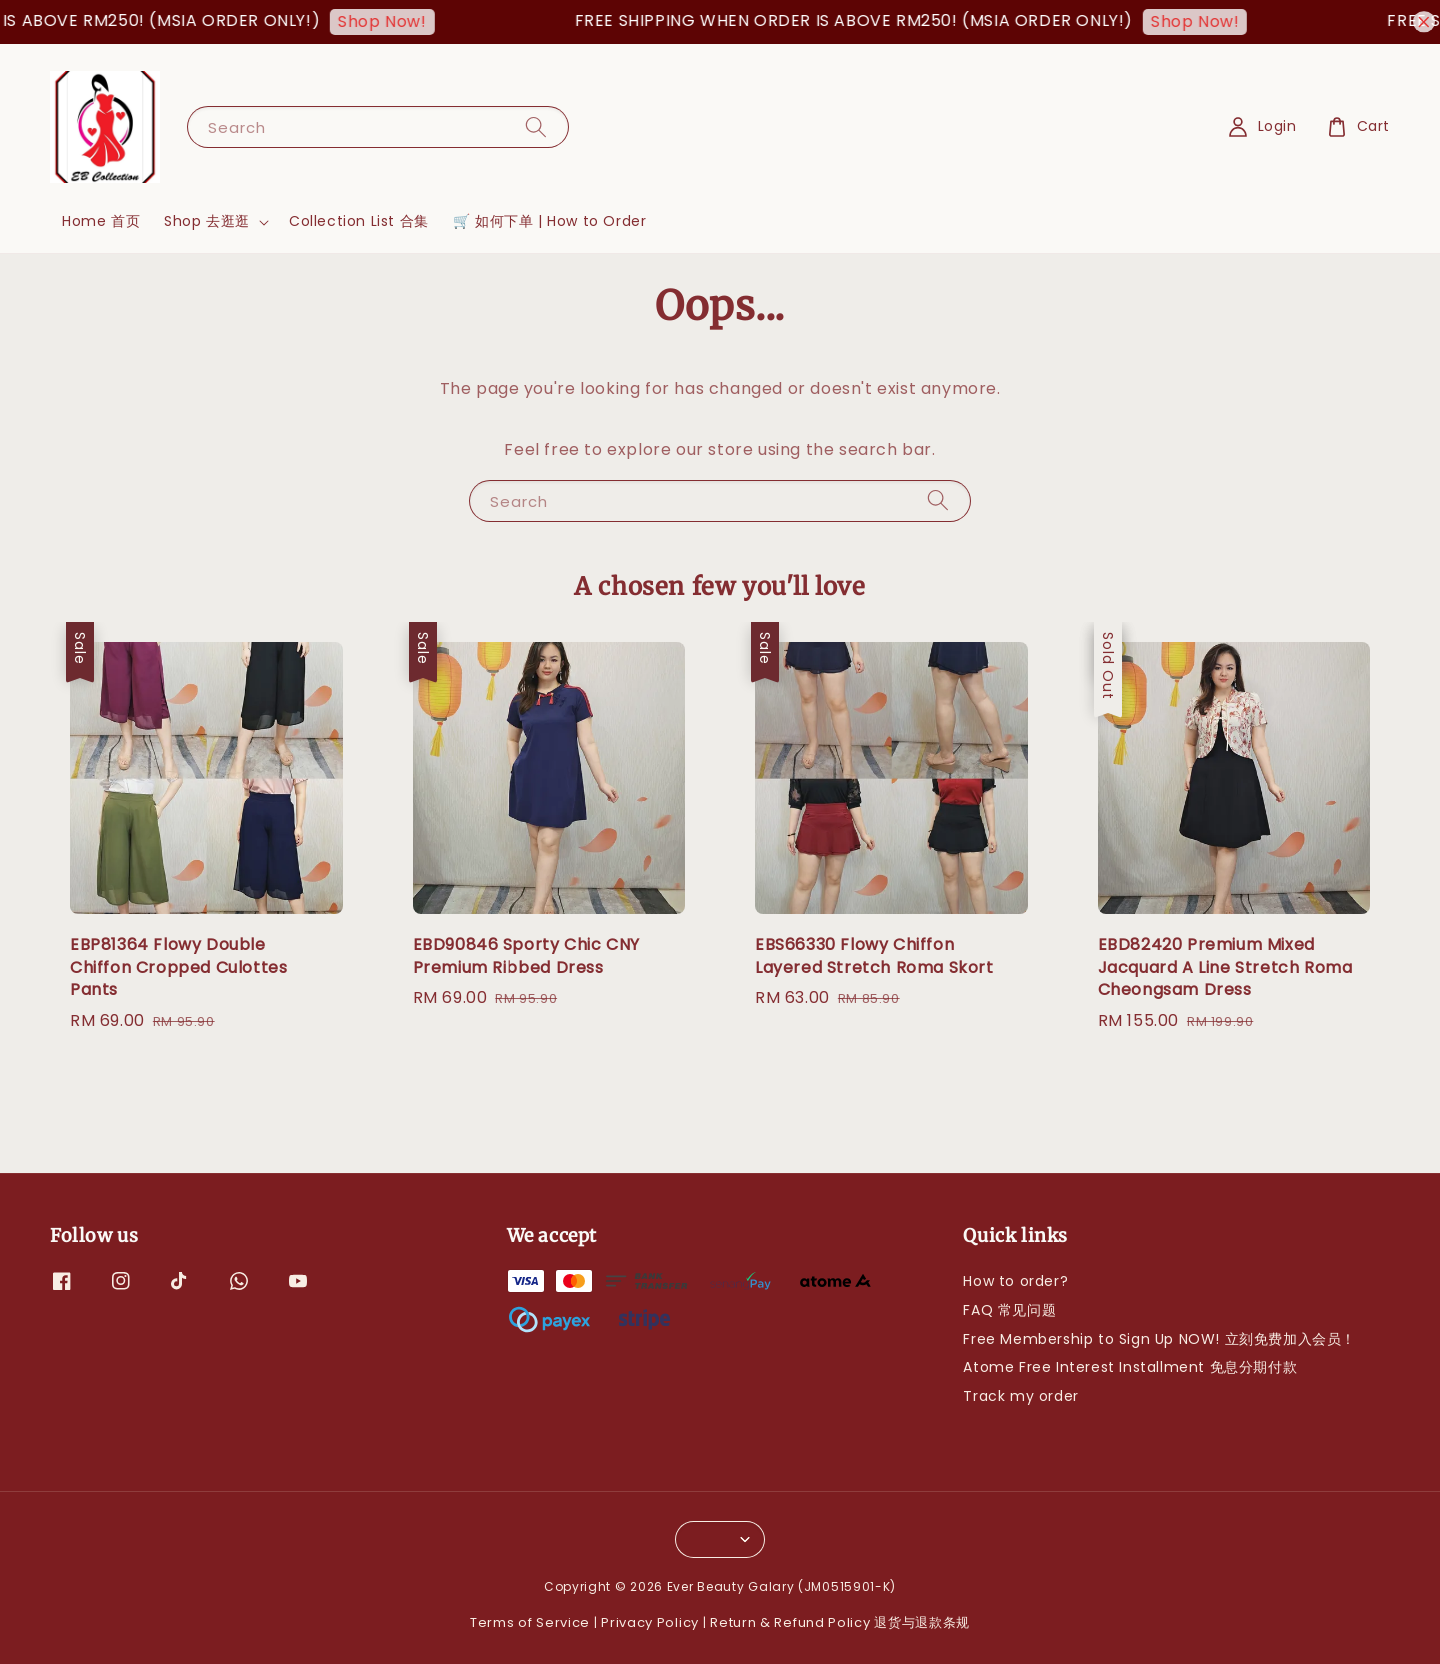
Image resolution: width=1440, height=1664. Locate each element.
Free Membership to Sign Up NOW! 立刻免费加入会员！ (1159, 1339)
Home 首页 (101, 221)
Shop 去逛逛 (207, 221)
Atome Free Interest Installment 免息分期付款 (1130, 1367)
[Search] (536, 126)
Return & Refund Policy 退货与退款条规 (840, 1622)
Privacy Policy (650, 1622)
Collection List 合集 (359, 221)
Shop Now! (392, 21)
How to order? (1015, 1281)
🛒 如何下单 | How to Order (550, 221)
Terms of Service (530, 1622)
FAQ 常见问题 (1009, 1310)
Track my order (1020, 1396)
